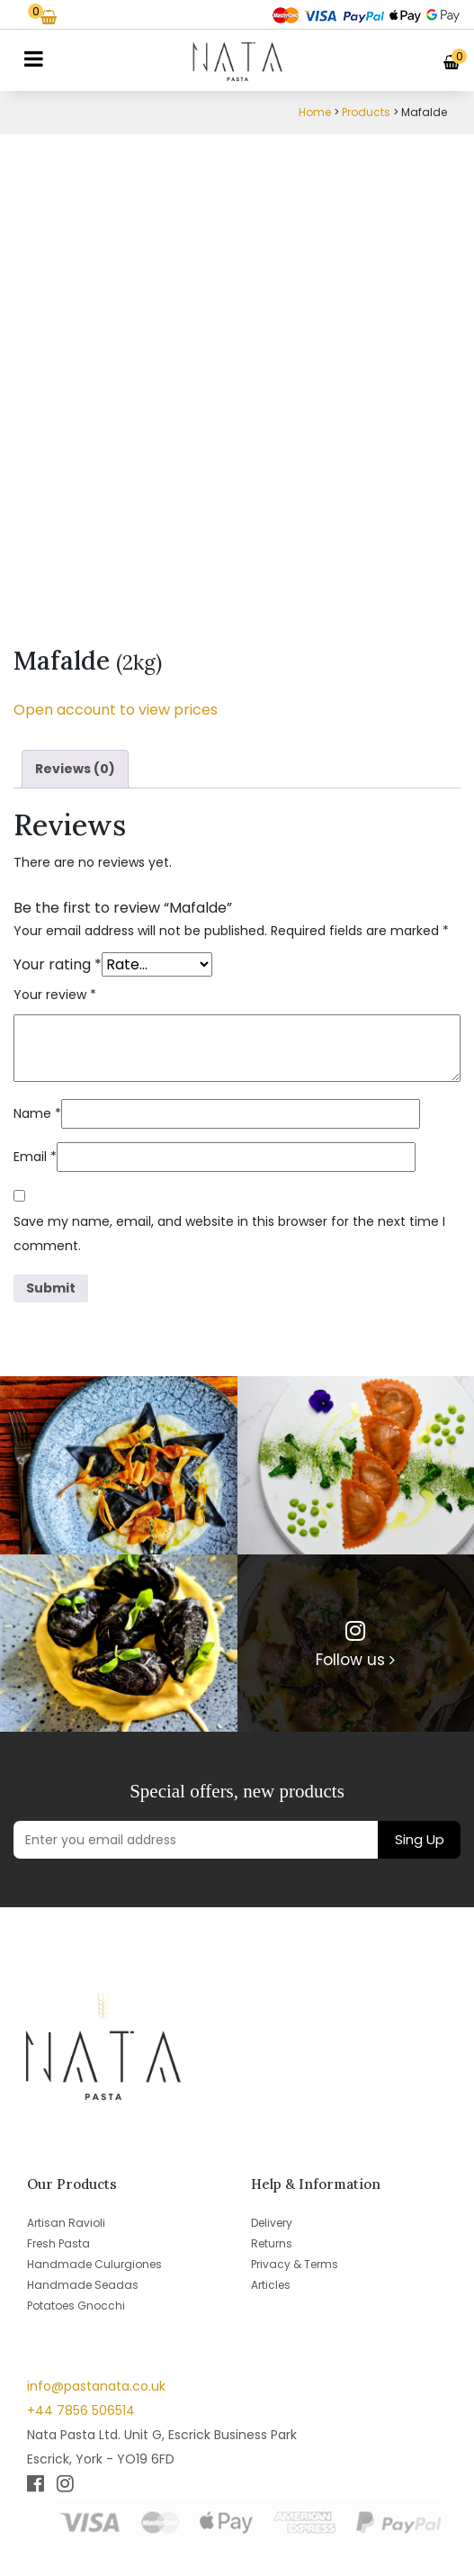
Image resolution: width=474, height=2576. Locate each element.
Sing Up (419, 1839)
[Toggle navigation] (33, 59)
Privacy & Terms (294, 2264)
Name (37, 1113)
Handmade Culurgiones (94, 2264)
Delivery (271, 2222)
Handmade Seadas (83, 2284)
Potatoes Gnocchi (76, 2305)
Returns (271, 2243)
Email (35, 1157)
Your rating (57, 964)
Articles (271, 2284)
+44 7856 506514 (81, 2410)
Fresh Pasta (58, 2243)
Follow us (355, 1660)
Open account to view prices (115, 709)
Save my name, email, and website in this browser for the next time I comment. (229, 1233)
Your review (54, 995)
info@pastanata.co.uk (96, 2386)
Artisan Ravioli (66, 2222)
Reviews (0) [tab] (75, 769)
